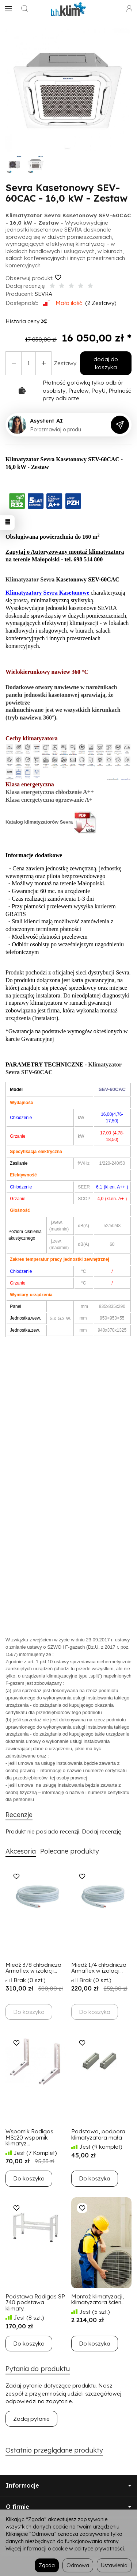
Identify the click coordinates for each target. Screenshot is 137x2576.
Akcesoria (20, 1851)
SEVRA (43, 293)
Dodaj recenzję (101, 1831)
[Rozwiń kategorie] (8, 9)
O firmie (68, 2506)
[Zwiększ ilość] (13, 363)
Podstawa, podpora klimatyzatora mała (98, 2134)
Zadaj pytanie (31, 2418)
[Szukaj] (24, 9)
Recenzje (19, 1814)
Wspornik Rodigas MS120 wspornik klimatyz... (29, 2137)
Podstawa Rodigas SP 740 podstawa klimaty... (35, 2302)
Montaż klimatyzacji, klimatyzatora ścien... (98, 2299)
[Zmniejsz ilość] (43, 363)
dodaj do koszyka (106, 363)
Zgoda (47, 2565)
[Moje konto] (129, 9)
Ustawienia (114, 2565)
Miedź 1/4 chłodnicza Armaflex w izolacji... (98, 1967)
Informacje (68, 2485)
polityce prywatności (99, 2548)
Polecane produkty (69, 1851)
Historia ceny (25, 321)
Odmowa (77, 2565)
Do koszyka (29, 2178)
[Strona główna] (68, 9)
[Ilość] (28, 363)
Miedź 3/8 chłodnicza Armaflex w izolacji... (33, 1967)
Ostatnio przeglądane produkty (54, 2450)
